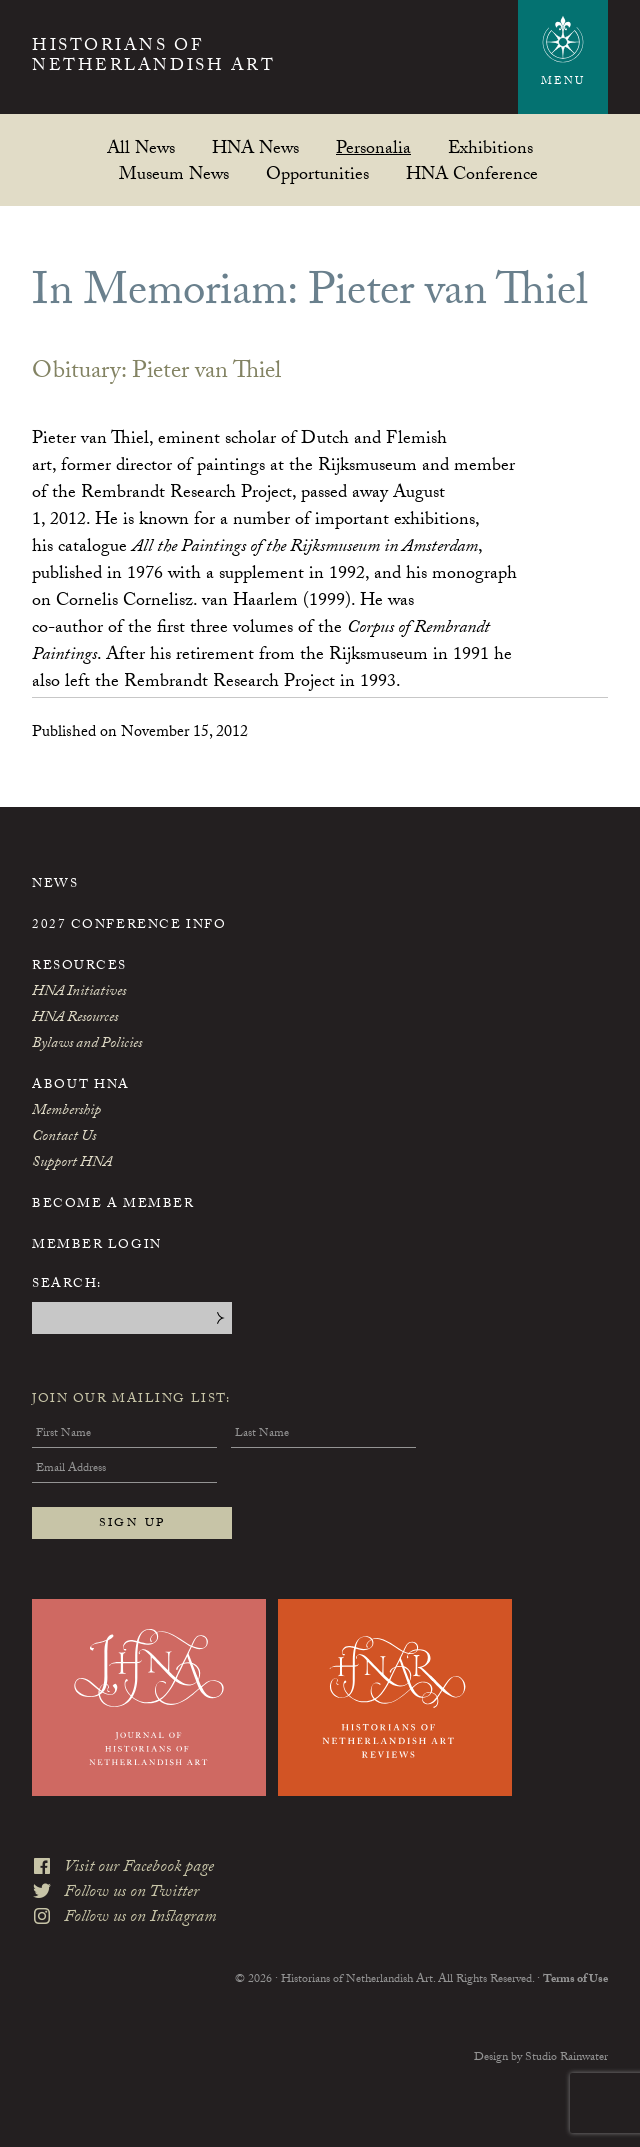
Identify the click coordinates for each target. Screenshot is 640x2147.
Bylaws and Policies (87, 1045)
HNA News (255, 147)
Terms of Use (575, 1980)
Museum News (174, 173)
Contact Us (64, 1138)
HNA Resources (75, 1019)
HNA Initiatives (79, 993)
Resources (79, 967)
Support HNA (72, 1164)
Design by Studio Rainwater (541, 2058)
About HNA (81, 1086)
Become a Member (113, 1205)
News (55, 885)
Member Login (97, 1246)
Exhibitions (490, 147)
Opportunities (317, 173)
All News (141, 147)
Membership (66, 1112)
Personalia (373, 147)
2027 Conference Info (129, 926)
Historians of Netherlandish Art (153, 58)
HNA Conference (472, 173)
